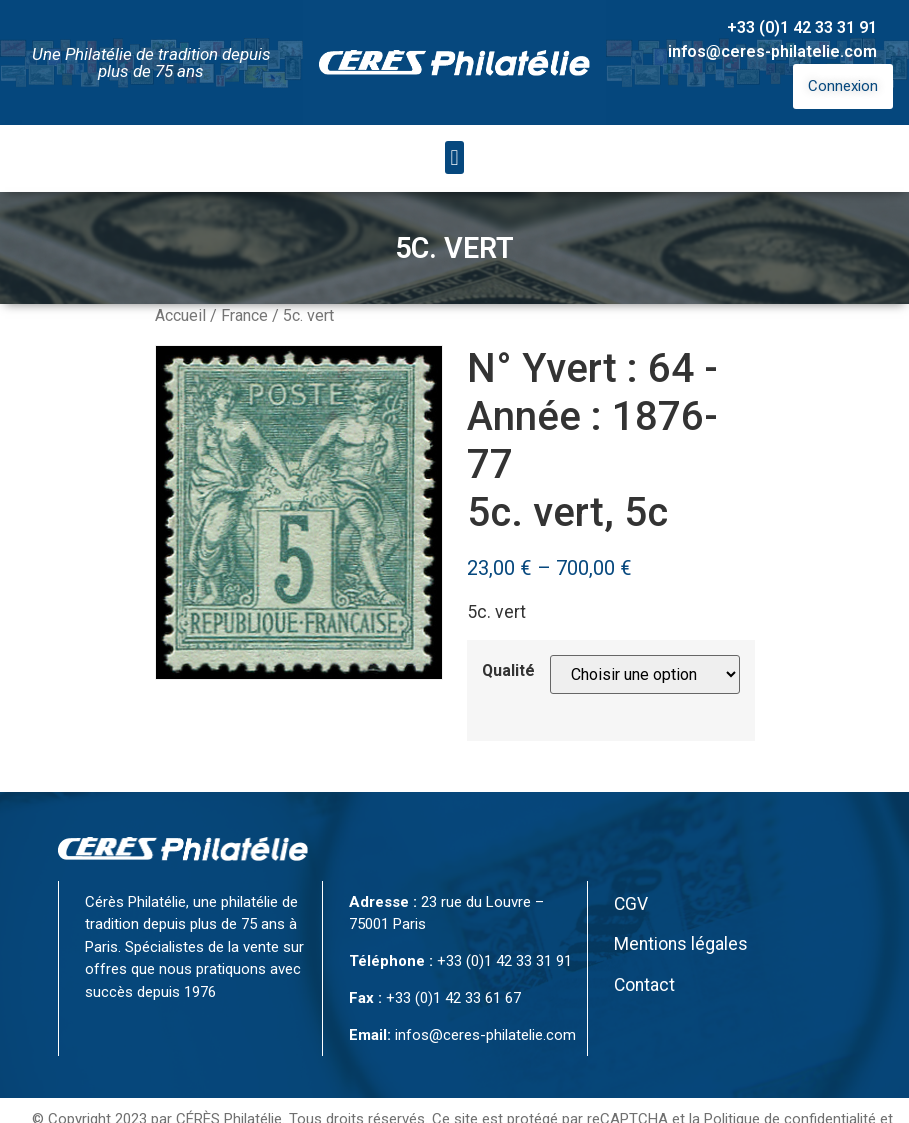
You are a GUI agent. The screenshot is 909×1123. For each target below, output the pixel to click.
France (244, 315)
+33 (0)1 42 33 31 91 (802, 27)
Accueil (180, 315)
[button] (454, 157)
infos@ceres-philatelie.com (772, 51)
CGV (631, 904)
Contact (644, 985)
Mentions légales (681, 944)
